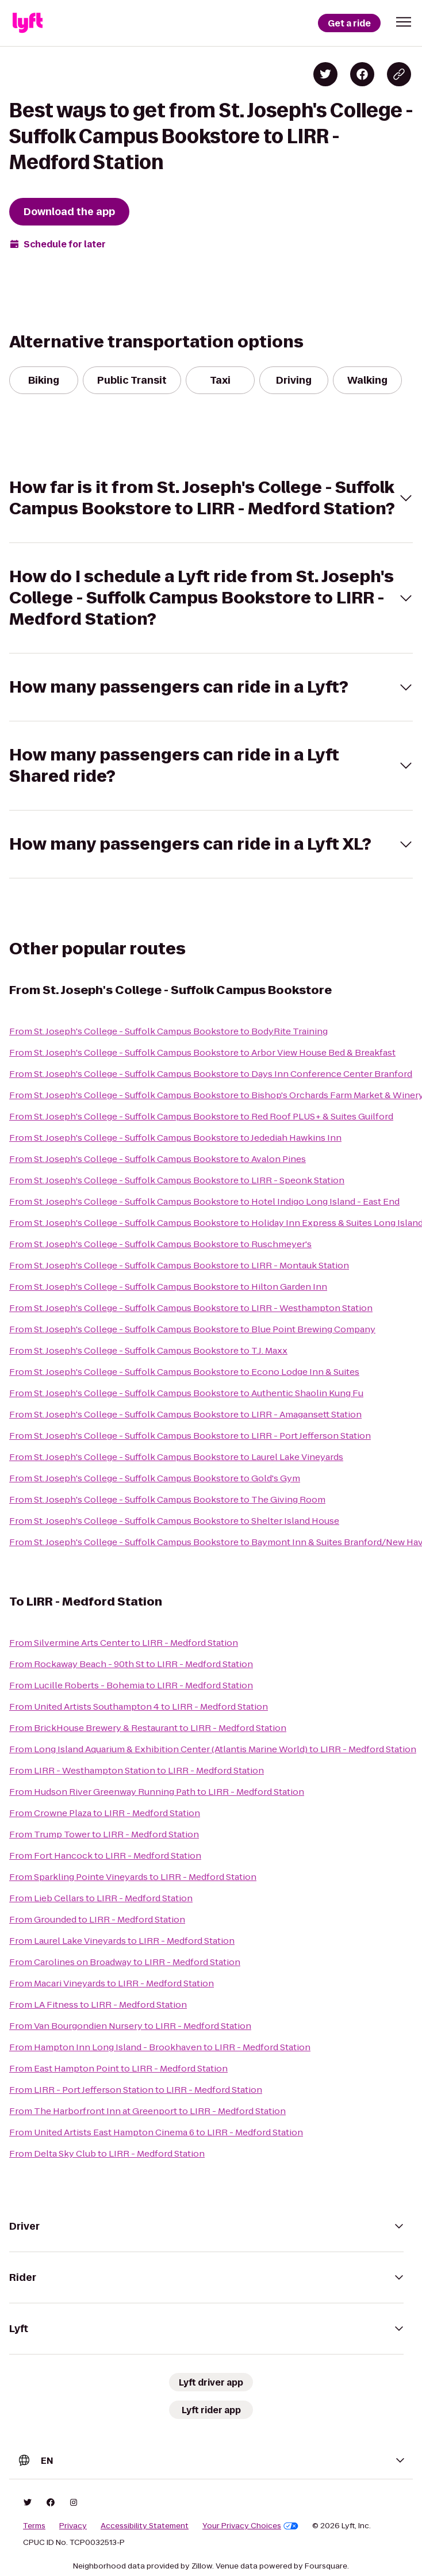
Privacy (73, 2526)
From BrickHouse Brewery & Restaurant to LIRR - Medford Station (147, 1728)
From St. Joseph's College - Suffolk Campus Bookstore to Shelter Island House (174, 1521)
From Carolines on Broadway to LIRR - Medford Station (124, 1962)
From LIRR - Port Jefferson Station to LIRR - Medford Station (135, 2090)
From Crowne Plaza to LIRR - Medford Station (104, 1813)
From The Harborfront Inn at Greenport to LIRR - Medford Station (147, 2111)
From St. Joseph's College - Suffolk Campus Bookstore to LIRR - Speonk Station (176, 1180)
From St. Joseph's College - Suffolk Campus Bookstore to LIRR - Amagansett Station (185, 1414)
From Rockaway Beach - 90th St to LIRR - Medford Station (131, 1664)
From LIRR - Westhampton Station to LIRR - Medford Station (136, 1770)
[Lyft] (27, 23)
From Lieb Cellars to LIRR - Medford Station (101, 1898)
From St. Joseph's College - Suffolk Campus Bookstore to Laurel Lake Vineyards (176, 1457)
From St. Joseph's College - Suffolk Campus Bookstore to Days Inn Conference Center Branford (210, 1074)
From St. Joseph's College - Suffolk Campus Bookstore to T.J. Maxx (148, 1350)
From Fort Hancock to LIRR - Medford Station (105, 1855)
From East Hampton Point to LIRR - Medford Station (118, 2068)
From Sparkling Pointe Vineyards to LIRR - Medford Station (132, 1877)
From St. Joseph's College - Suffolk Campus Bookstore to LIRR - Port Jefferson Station (190, 1436)
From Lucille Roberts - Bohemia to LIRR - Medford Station (131, 1685)
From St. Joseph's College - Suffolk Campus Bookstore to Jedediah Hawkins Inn (175, 1138)
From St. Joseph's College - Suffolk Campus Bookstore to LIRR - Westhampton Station (191, 1308)
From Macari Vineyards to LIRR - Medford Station (111, 1983)
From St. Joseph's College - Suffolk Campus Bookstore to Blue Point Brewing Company (192, 1329)
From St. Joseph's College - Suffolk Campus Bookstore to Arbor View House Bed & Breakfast (202, 1052)
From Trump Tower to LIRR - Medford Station (104, 1834)
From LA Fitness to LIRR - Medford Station (98, 2004)
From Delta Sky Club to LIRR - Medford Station (107, 2153)
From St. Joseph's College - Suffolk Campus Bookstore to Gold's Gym (154, 1478)
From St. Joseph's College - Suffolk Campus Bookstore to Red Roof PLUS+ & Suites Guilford (201, 1116)
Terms (34, 2526)
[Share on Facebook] (362, 74)
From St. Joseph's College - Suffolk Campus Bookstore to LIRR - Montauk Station (179, 1265)
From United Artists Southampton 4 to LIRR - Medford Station (138, 1706)
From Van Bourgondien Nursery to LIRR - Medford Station (130, 2026)
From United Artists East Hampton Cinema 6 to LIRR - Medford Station (156, 2132)
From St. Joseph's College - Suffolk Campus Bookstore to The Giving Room (167, 1499)
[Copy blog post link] (399, 74)
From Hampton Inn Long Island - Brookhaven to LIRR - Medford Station (159, 2047)
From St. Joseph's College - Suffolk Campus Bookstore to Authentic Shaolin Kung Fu (186, 1393)
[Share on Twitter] (325, 74)
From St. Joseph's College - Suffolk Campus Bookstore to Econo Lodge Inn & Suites (184, 1372)
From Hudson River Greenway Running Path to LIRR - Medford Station (156, 1792)
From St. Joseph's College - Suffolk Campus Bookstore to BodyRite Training (168, 1031)
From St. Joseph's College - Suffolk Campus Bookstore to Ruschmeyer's (160, 1244)
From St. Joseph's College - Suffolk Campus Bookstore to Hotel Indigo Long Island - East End (204, 1201)
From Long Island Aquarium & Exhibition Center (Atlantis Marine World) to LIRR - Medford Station (212, 1749)
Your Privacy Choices (250, 2526)
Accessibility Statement (145, 2526)
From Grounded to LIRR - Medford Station (97, 1919)
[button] (403, 22)
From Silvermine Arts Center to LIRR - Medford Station (123, 1643)
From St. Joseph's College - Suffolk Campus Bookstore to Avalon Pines (157, 1159)
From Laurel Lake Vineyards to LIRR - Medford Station (122, 1941)
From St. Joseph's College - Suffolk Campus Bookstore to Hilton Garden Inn (168, 1287)
